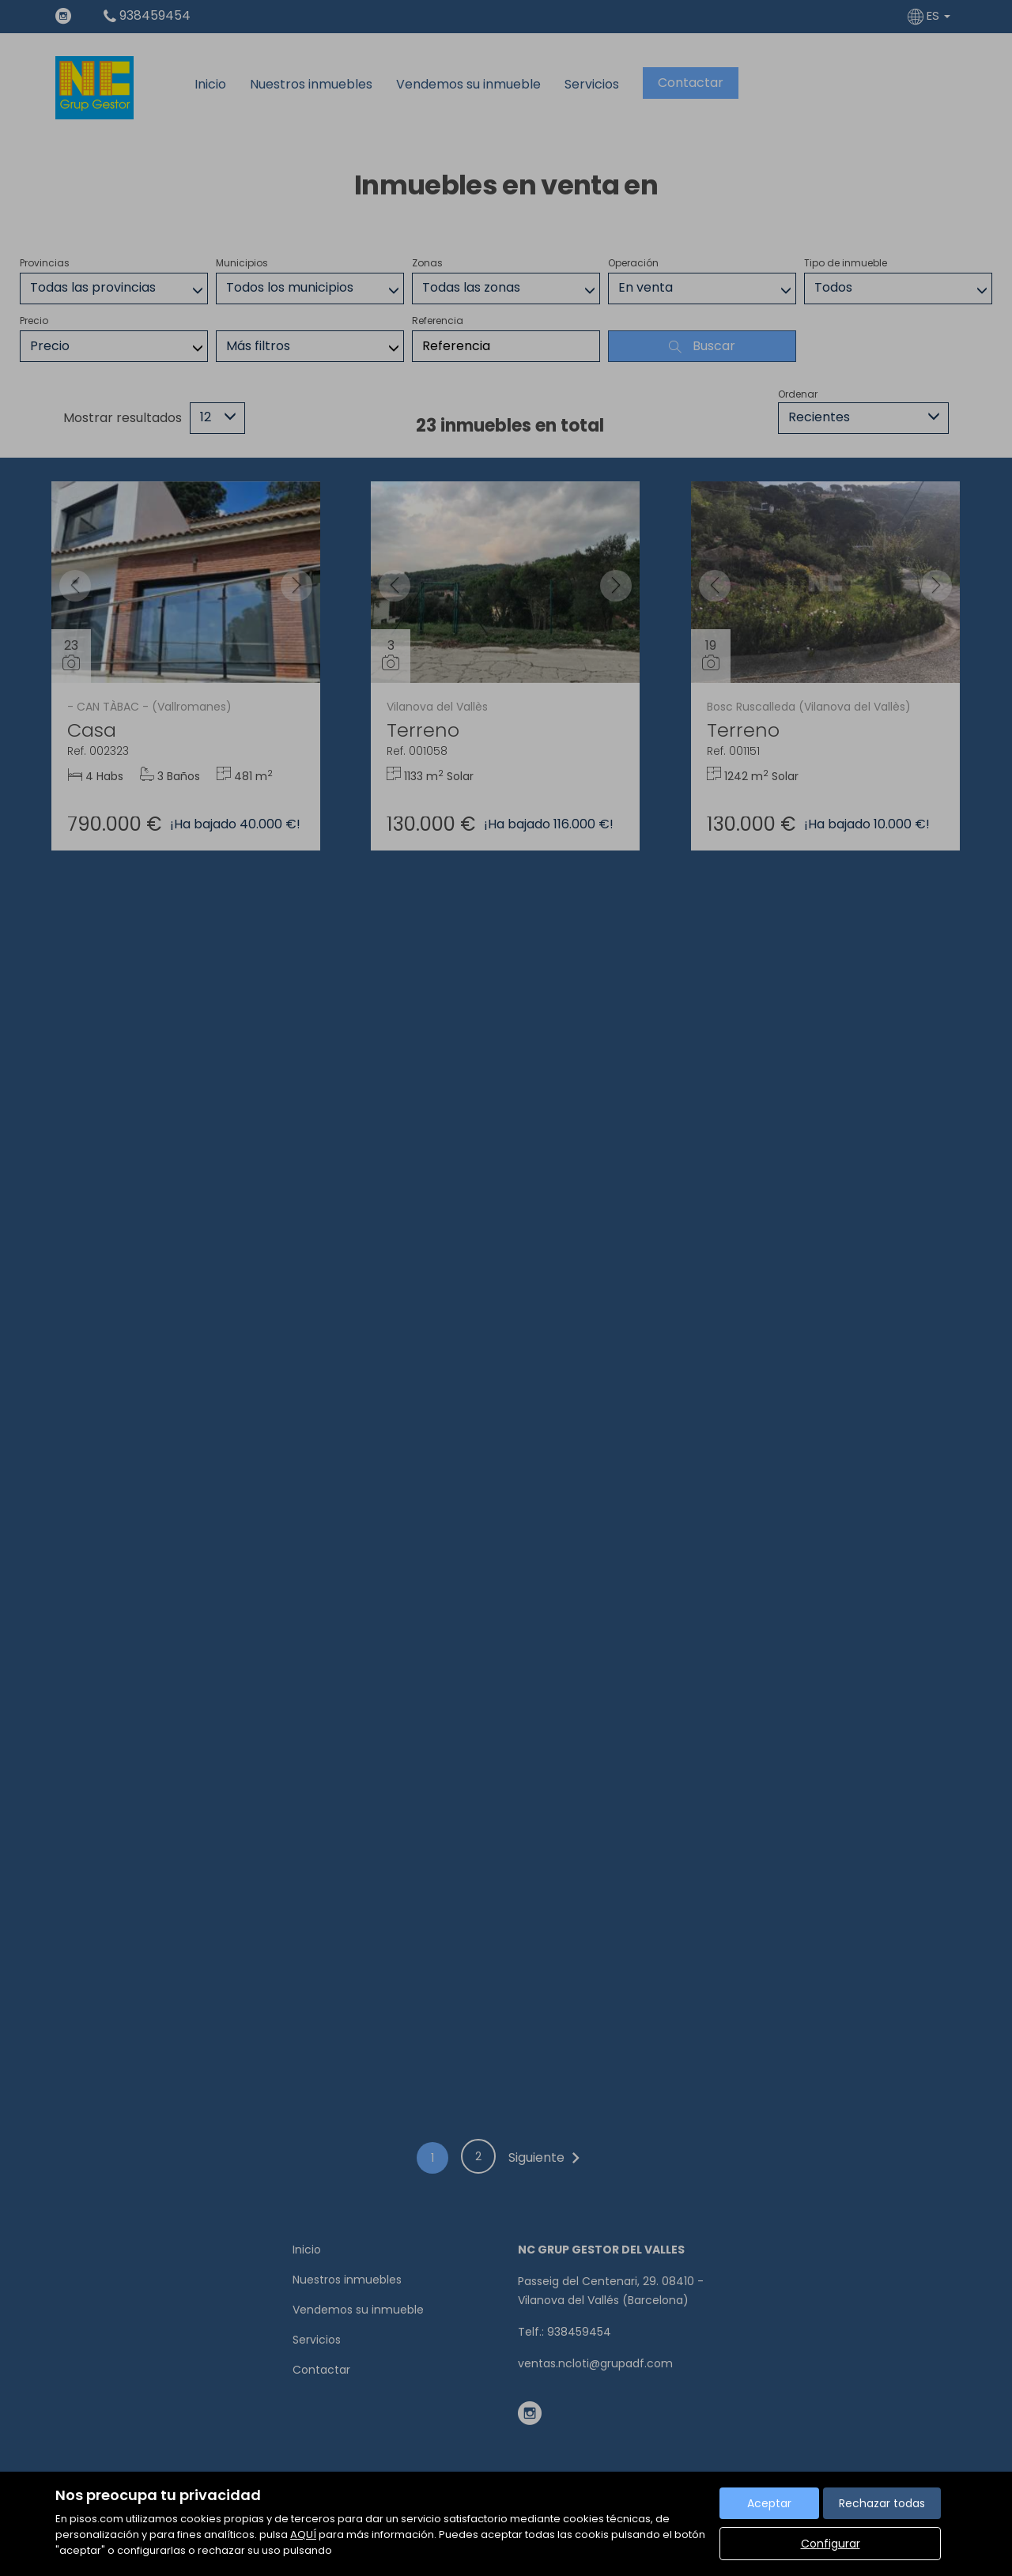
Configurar (830, 2543)
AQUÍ (303, 2534)
